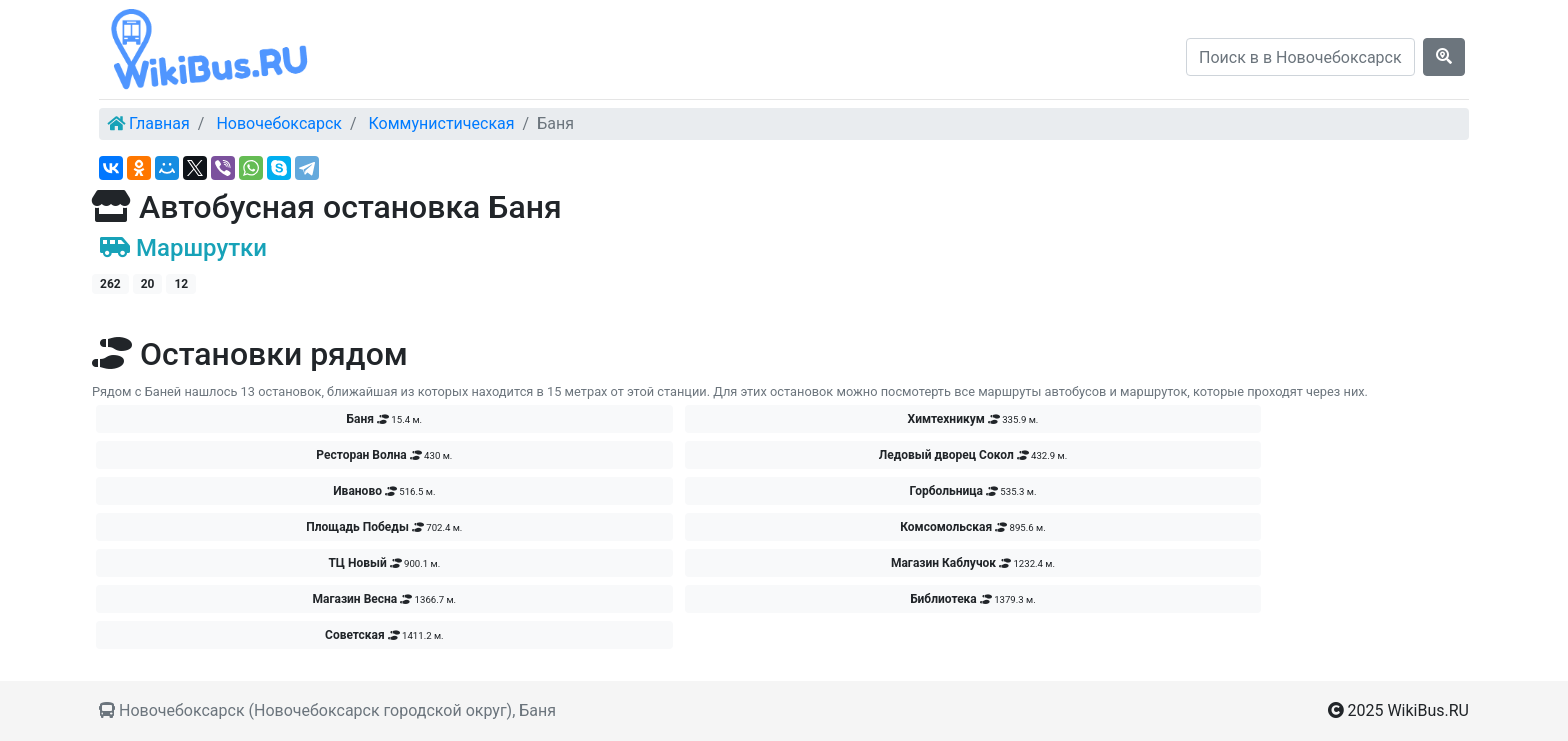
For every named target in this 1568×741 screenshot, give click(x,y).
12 (181, 284)
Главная (159, 123)
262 (110, 284)
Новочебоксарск (279, 123)
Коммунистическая (442, 123)
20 (148, 284)
